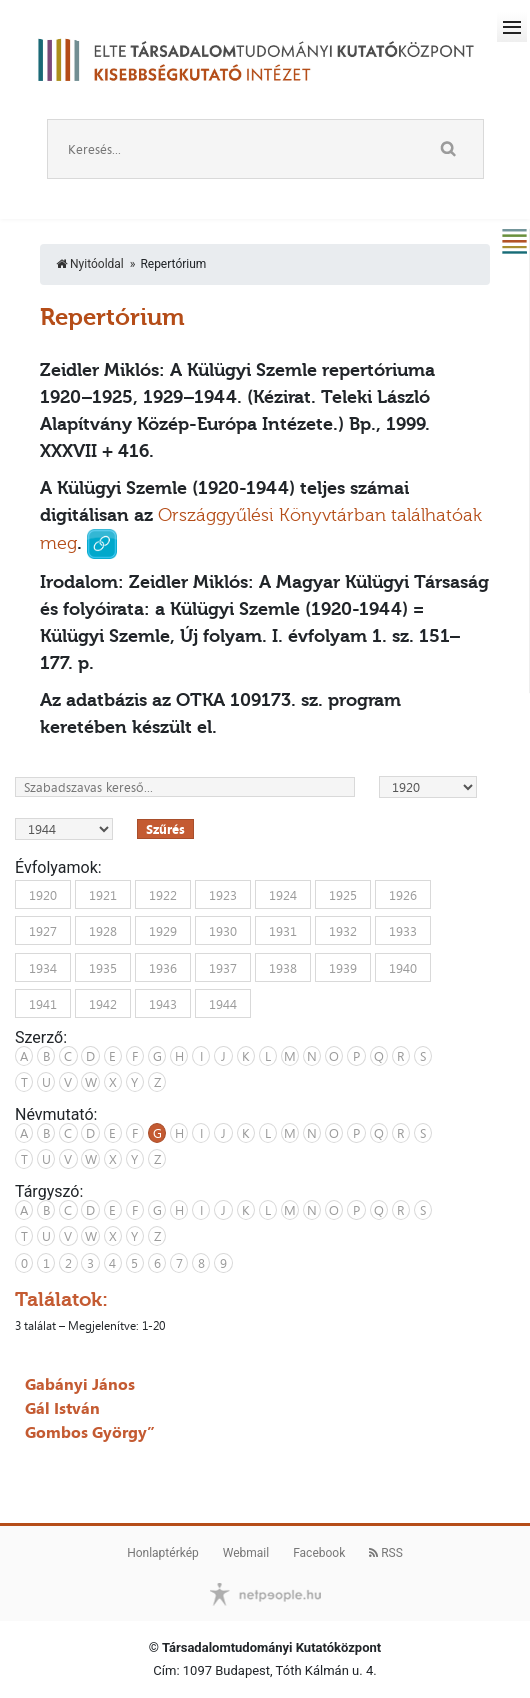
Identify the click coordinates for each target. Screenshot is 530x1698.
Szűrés (165, 829)
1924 (283, 894)
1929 (163, 931)
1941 (43, 1004)
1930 (223, 931)
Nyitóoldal (90, 264)
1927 (43, 931)
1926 (403, 894)
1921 (103, 894)
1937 (223, 967)
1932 (343, 931)
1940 (403, 967)
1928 (103, 931)
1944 (223, 1004)
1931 (283, 931)
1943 (163, 1004)
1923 (223, 894)
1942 (103, 1004)
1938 (283, 967)
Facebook (319, 1553)
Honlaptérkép (163, 1553)
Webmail (246, 1553)
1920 (43, 894)
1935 (103, 967)
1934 (43, 967)
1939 (343, 967)
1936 (163, 967)
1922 (163, 894)
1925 (343, 894)
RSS (386, 1553)
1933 (403, 931)
